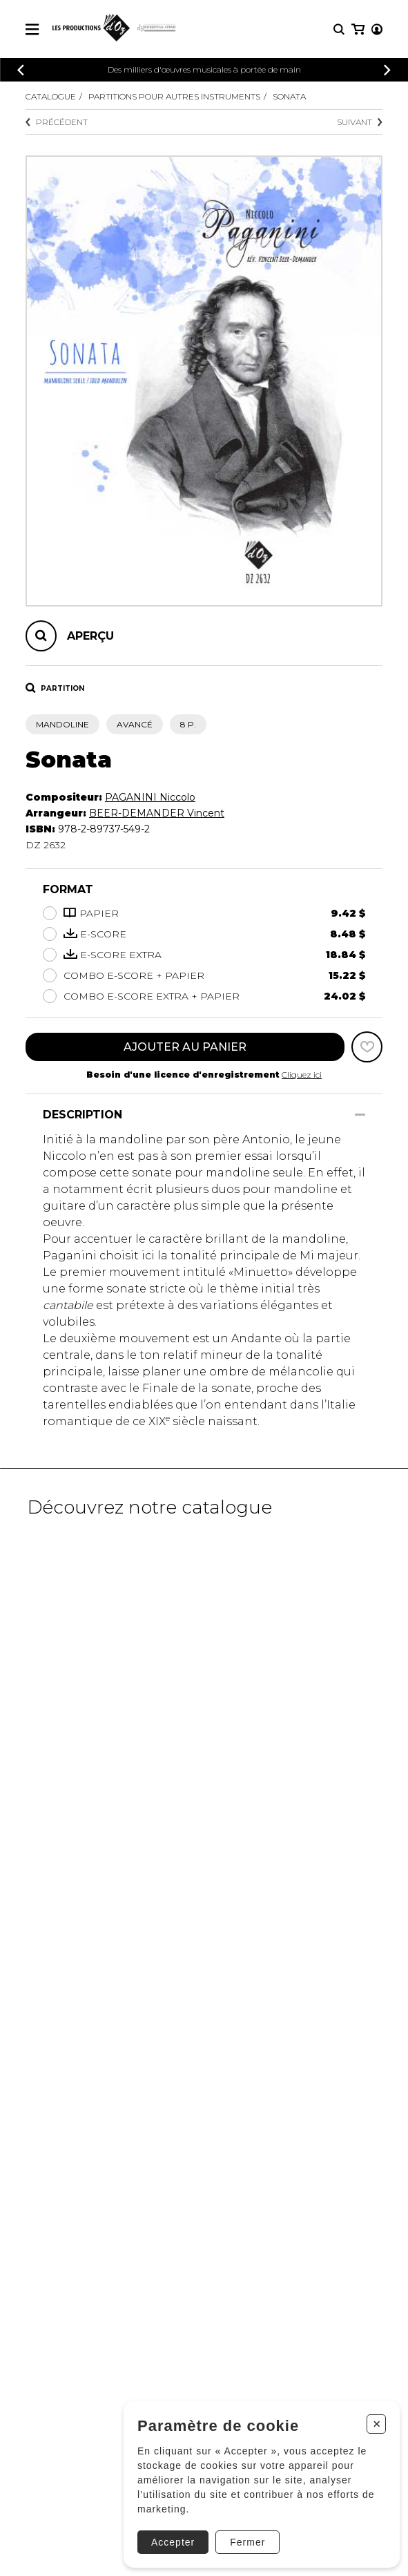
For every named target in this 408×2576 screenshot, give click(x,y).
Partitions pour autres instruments (174, 96)
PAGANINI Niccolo (150, 797)
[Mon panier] (358, 29)
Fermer (247, 2542)
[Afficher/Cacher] (360, 1115)
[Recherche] (338, 29)
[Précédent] (20, 70)
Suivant (359, 122)
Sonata (289, 96)
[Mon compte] (376, 29)
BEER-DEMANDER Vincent (156, 813)
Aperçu (90, 635)
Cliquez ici (302, 1074)
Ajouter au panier (185, 1046)
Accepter (173, 2542)
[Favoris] (366, 1046)
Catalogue (51, 96)
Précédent (57, 122)
